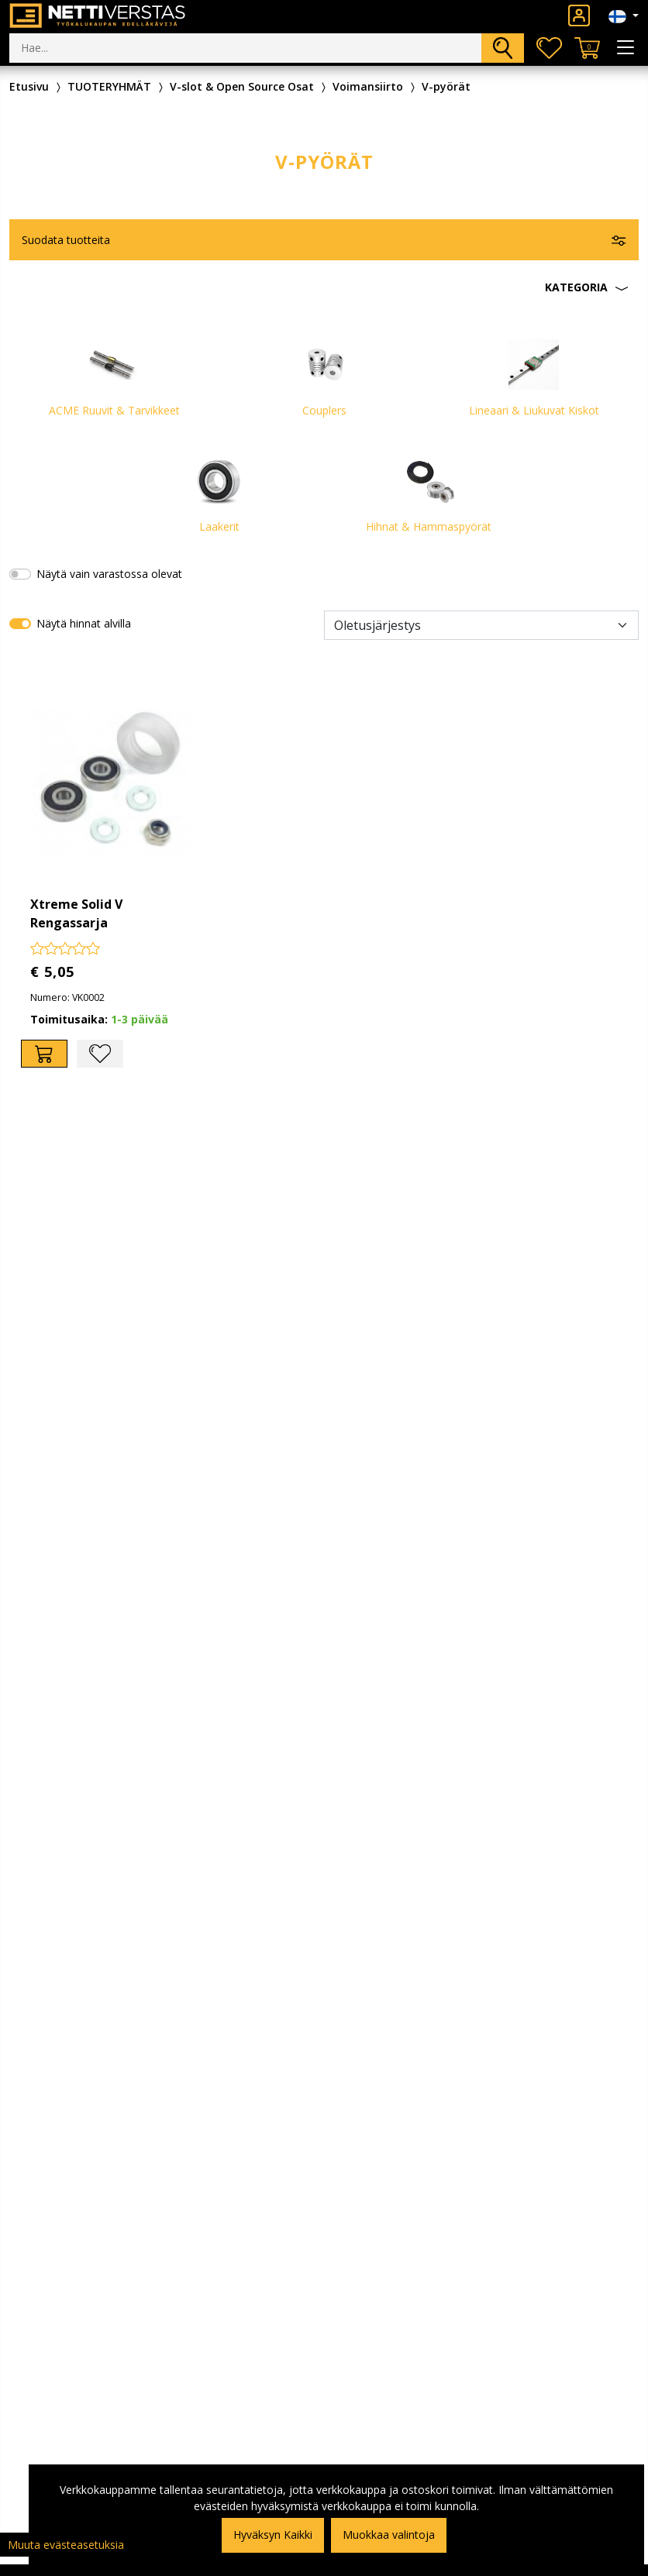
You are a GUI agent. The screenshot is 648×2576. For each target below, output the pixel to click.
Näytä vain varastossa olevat (109, 573)
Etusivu (29, 86)
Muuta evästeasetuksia (66, 2544)
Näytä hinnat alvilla (83, 623)
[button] (324, 287)
